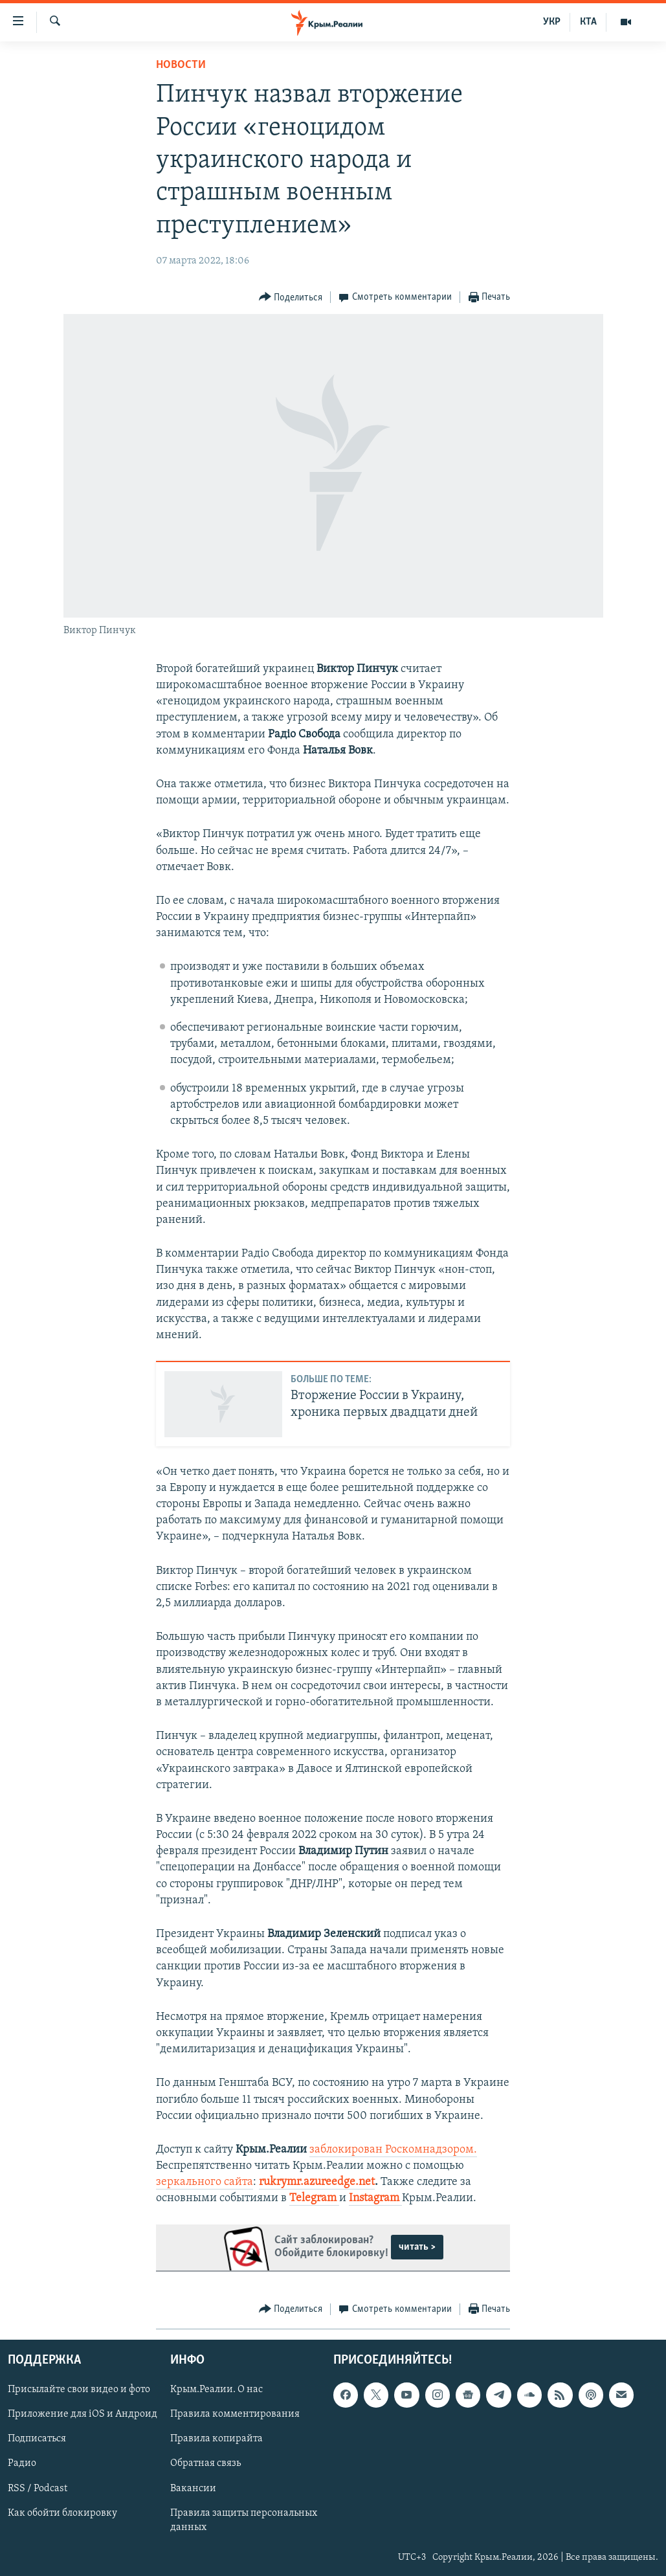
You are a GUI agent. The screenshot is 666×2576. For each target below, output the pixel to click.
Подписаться (37, 2439)
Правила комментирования (235, 2414)
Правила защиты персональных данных (243, 2519)
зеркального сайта (204, 2182)
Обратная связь (205, 2463)
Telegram (314, 2198)
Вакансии (193, 2488)
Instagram (375, 2198)
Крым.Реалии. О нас (216, 2389)
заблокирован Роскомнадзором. (393, 2150)
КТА (588, 22)
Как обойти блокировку (62, 2512)
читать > (417, 2247)
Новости (181, 65)
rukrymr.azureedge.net (317, 2182)
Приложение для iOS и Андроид (82, 2414)
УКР (552, 22)
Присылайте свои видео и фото (79, 2389)
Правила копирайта (216, 2439)
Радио (22, 2463)
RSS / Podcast (37, 2488)
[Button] (291, 297)
